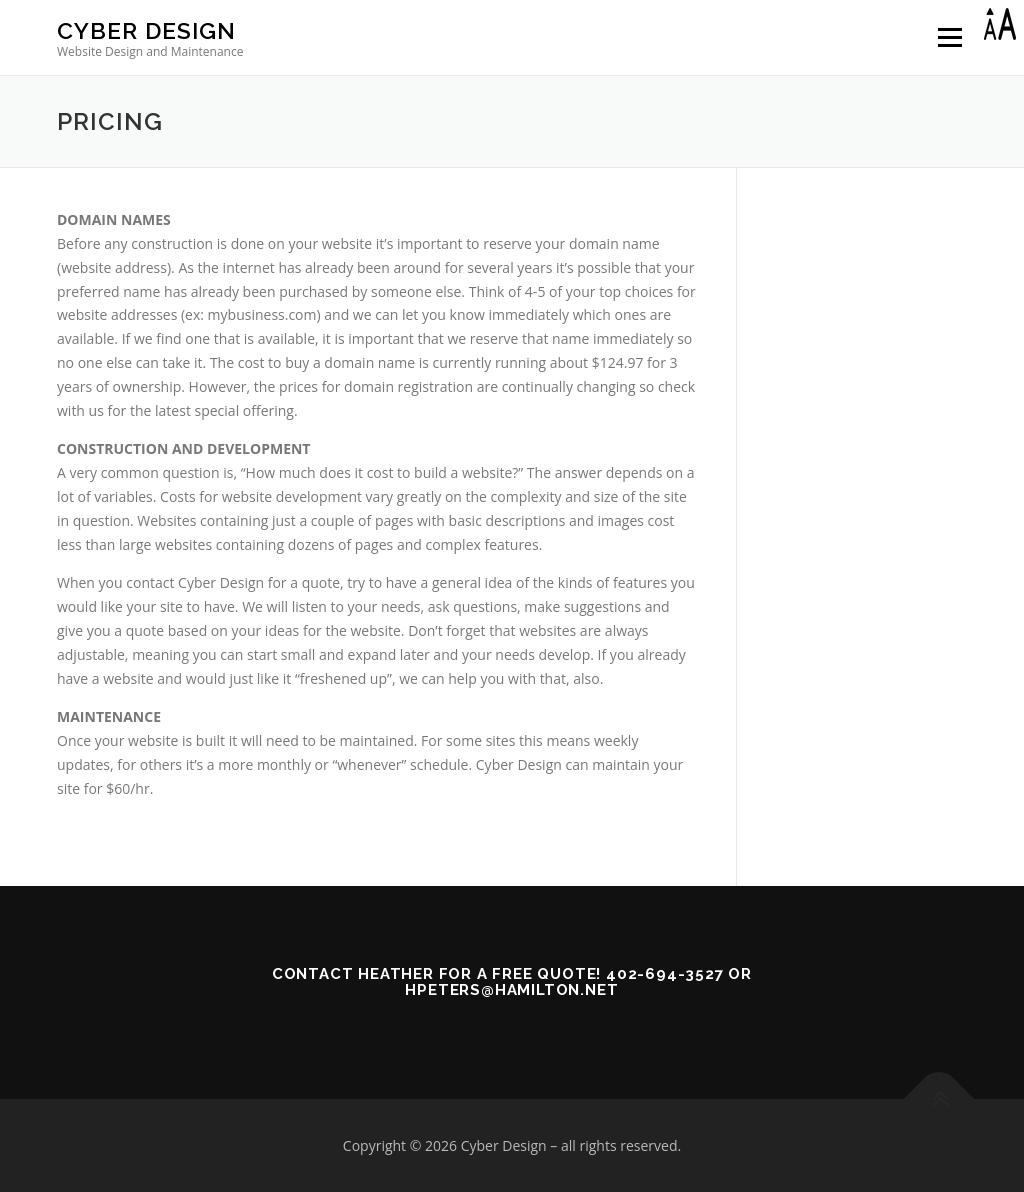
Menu (949, 37)
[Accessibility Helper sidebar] (1000, 24)
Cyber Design (146, 30)
